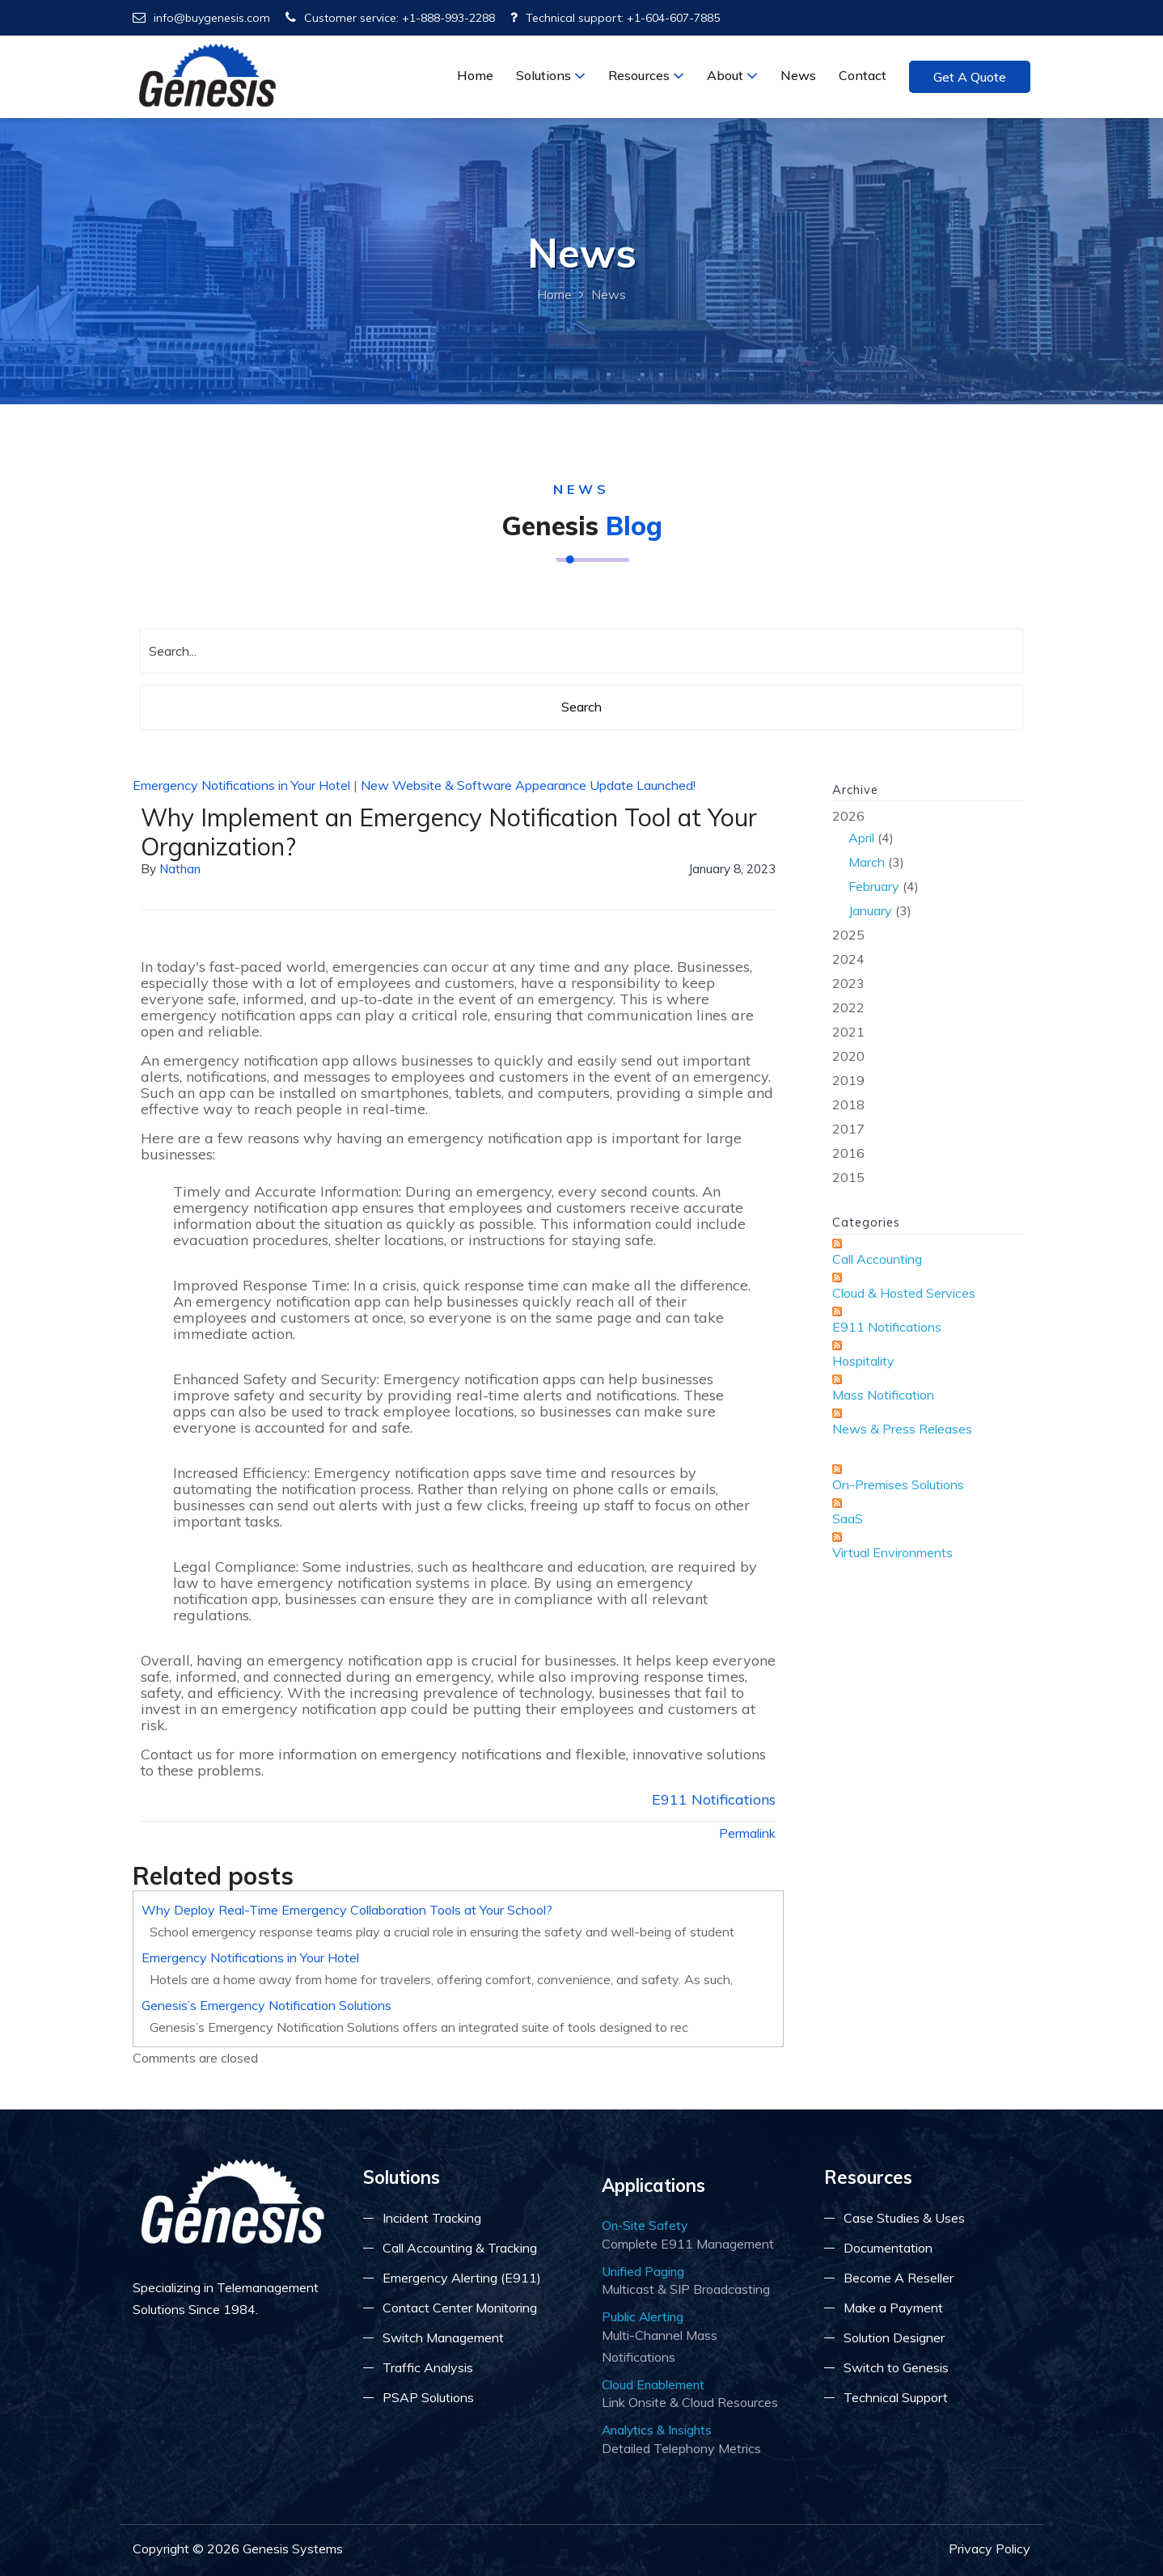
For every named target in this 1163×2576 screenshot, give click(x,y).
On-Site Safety (644, 2225)
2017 (848, 1129)
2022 (848, 1007)
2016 (848, 1153)
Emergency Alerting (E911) (462, 2278)
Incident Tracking (432, 2218)
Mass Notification (883, 1395)
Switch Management (443, 2337)
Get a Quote (969, 77)
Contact (862, 75)
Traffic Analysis (428, 2367)
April (861, 838)
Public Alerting (642, 2316)
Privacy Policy (989, 2548)
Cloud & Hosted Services (903, 1293)
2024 (848, 959)
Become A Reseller (899, 2278)
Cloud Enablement (653, 2384)
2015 (848, 1177)
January (870, 910)
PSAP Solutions (428, 2397)
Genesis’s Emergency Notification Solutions (266, 2005)
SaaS (847, 1518)
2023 (848, 983)
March (866, 862)
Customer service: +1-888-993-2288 (390, 18)
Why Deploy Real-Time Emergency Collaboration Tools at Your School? (347, 1910)
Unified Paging (643, 2271)
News (798, 75)
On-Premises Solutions (898, 1484)
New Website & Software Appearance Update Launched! (528, 785)
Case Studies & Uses (904, 2218)
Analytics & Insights (657, 2430)
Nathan (180, 868)
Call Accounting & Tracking (460, 2248)
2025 (848, 935)
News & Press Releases (902, 1429)
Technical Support (896, 2397)
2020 (848, 1056)
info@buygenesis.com (201, 18)
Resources (646, 75)
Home (475, 75)
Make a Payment (893, 2307)
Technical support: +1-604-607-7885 (615, 18)
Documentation (888, 2248)
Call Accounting (877, 1259)
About (732, 75)
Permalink (747, 1833)
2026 (927, 865)
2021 (848, 1032)
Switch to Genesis (896, 2367)
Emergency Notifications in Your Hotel (241, 785)
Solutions (551, 75)
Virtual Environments (892, 1552)
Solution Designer (894, 2337)
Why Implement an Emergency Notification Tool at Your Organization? (449, 832)
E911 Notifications (714, 1799)
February (873, 886)
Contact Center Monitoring (460, 2307)
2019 (848, 1080)
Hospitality (863, 1361)
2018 (848, 1104)
